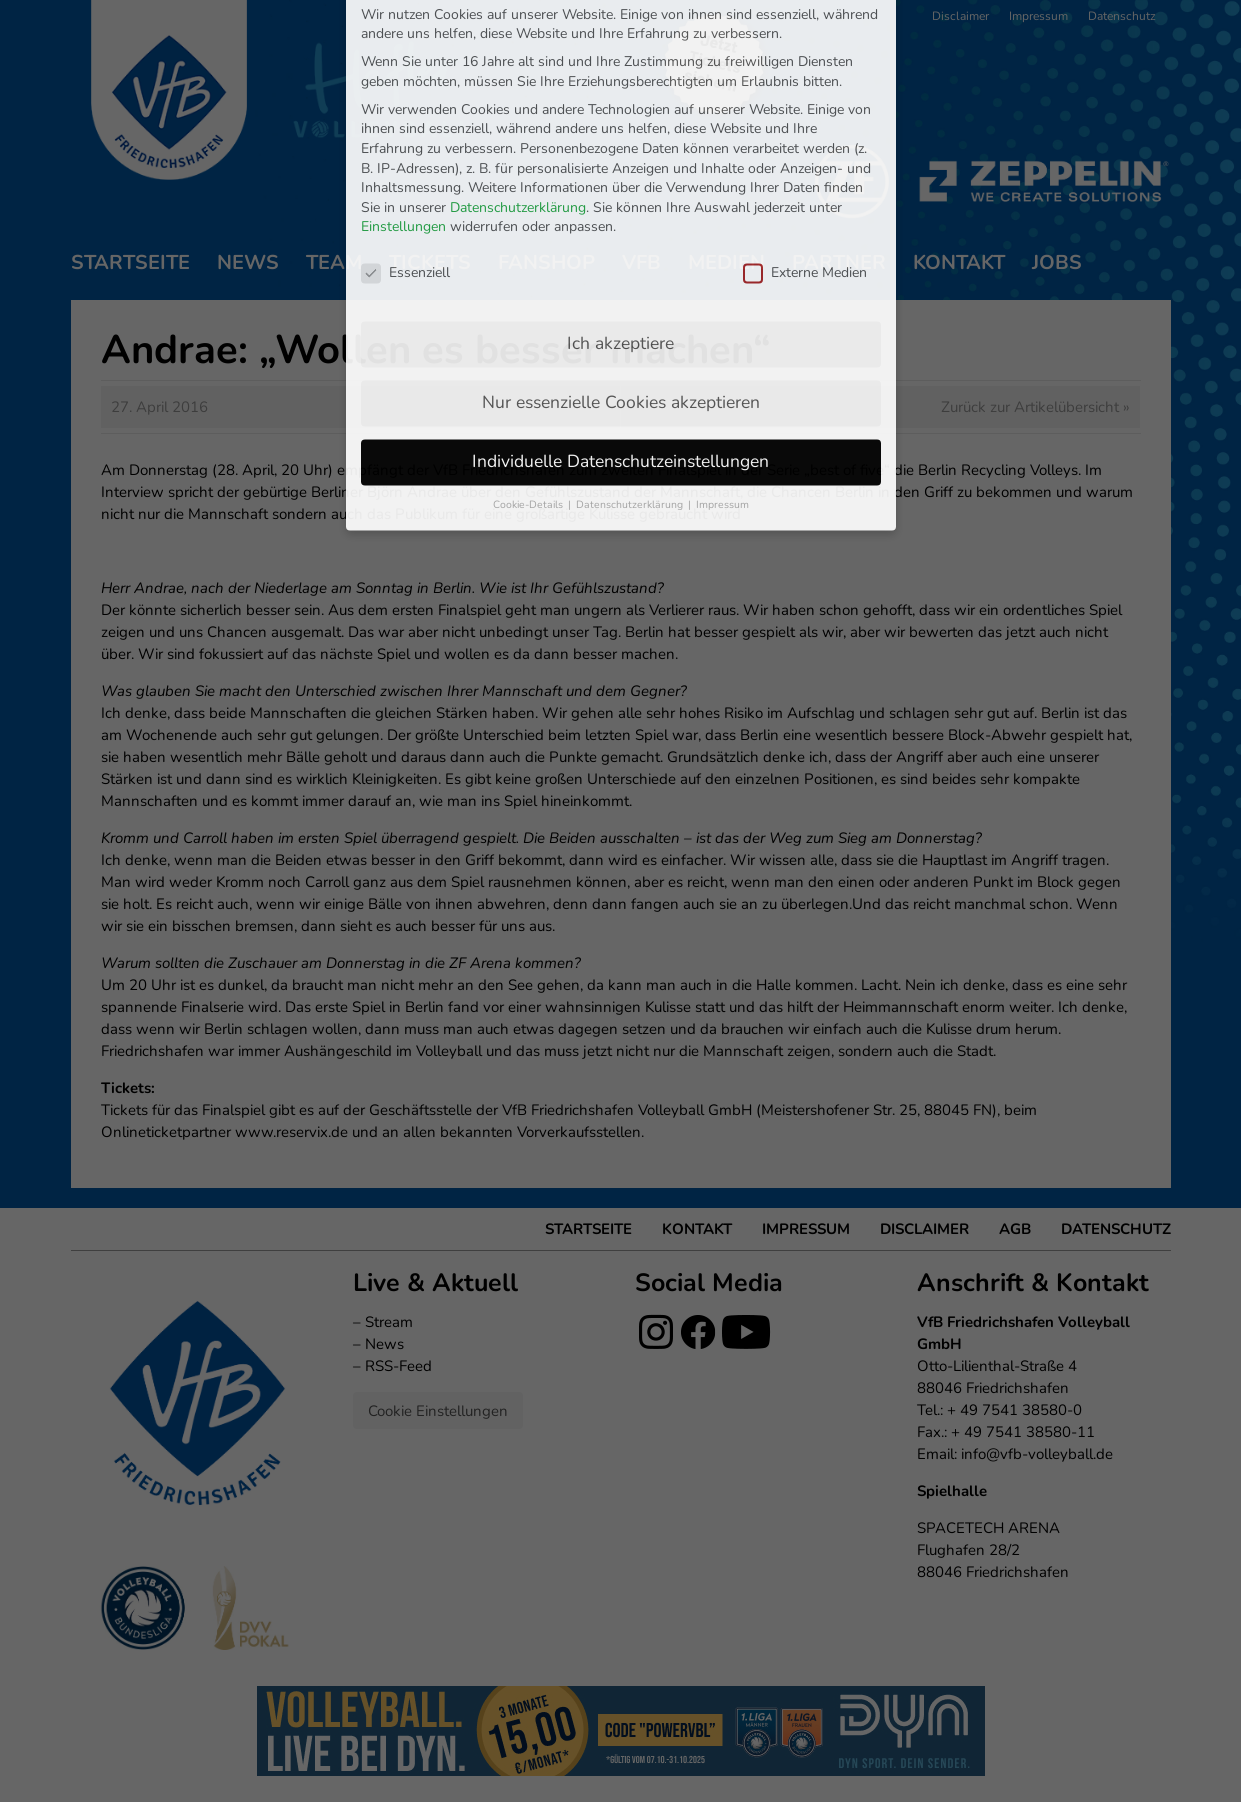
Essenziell (405, 123)
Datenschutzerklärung (518, 58)
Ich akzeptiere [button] (620, 194)
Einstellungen (403, 78)
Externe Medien (805, 123)
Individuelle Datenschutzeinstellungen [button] (620, 312)
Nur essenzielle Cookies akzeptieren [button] (621, 253)
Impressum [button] (722, 355)
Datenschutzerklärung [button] (631, 355)
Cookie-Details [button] (529, 355)
